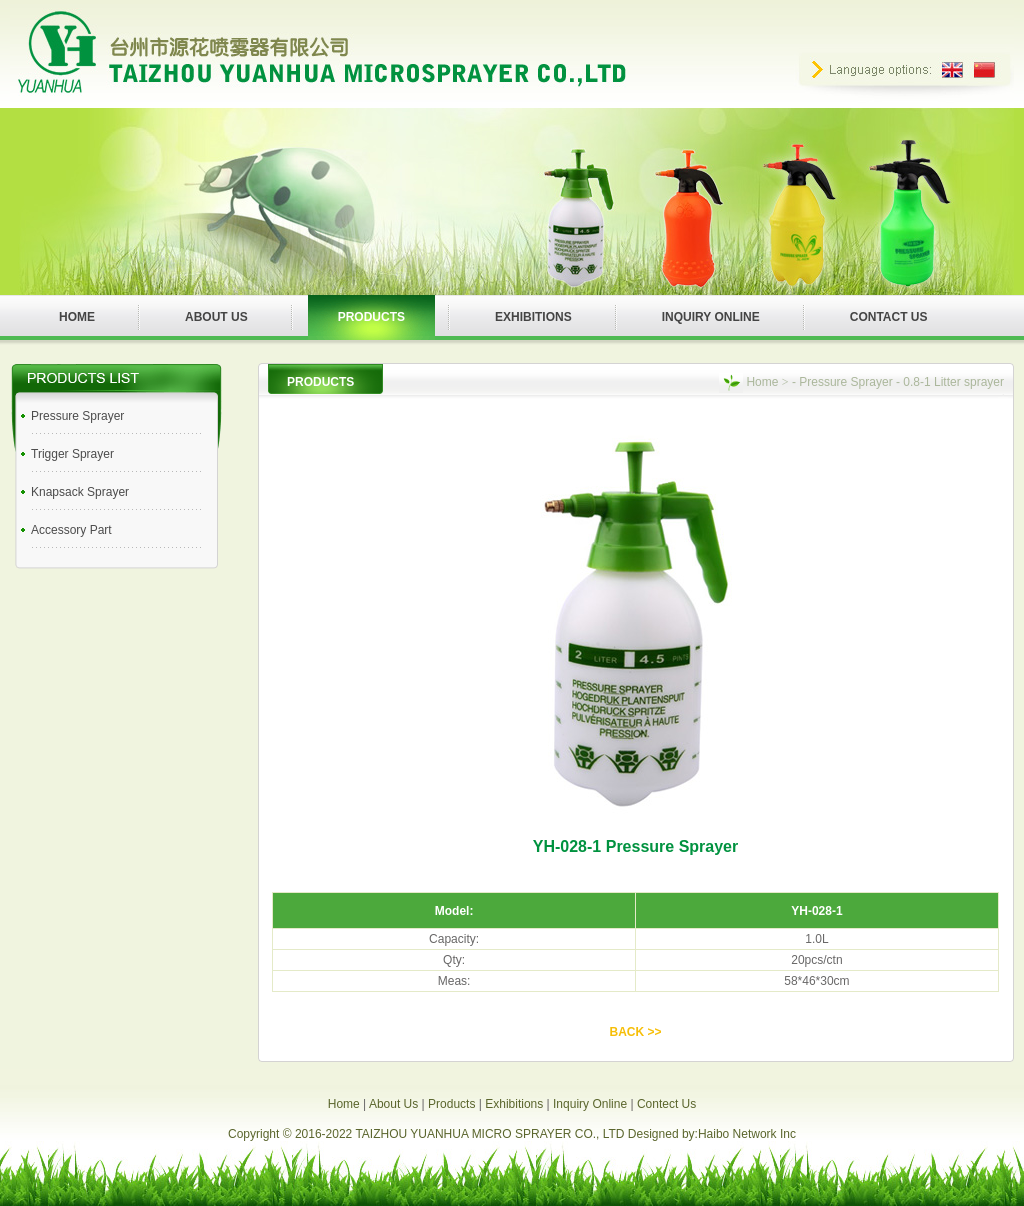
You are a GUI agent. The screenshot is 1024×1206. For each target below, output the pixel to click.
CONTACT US (889, 317)
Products (451, 1104)
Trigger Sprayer (72, 454)
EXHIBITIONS (533, 317)
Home (762, 382)
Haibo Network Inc (747, 1134)
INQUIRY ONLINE (711, 317)
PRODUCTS (371, 317)
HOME (77, 317)
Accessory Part (71, 530)
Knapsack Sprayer (80, 492)
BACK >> (635, 1032)
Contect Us (666, 1104)
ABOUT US (216, 317)
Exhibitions (514, 1104)
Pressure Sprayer (77, 416)
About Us (393, 1104)
